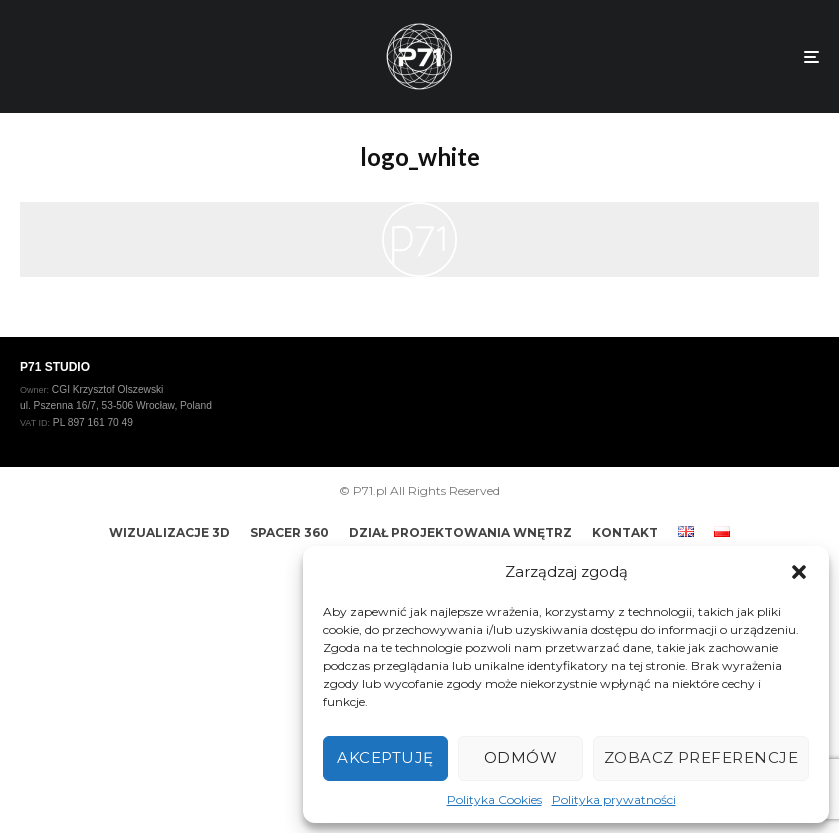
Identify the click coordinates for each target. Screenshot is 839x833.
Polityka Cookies (494, 799)
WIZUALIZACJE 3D (169, 532)
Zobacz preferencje (701, 757)
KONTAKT (625, 532)
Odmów (520, 757)
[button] (799, 572)
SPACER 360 (289, 532)
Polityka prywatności (614, 799)
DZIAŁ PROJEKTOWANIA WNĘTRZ (460, 532)
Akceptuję (385, 757)
